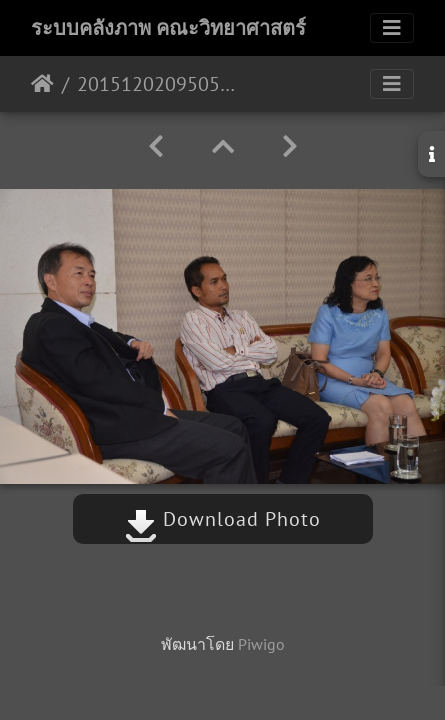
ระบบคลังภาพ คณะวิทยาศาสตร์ (168, 28)
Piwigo (261, 644)
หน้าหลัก (42, 84)
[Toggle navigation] (392, 28)
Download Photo (223, 519)
